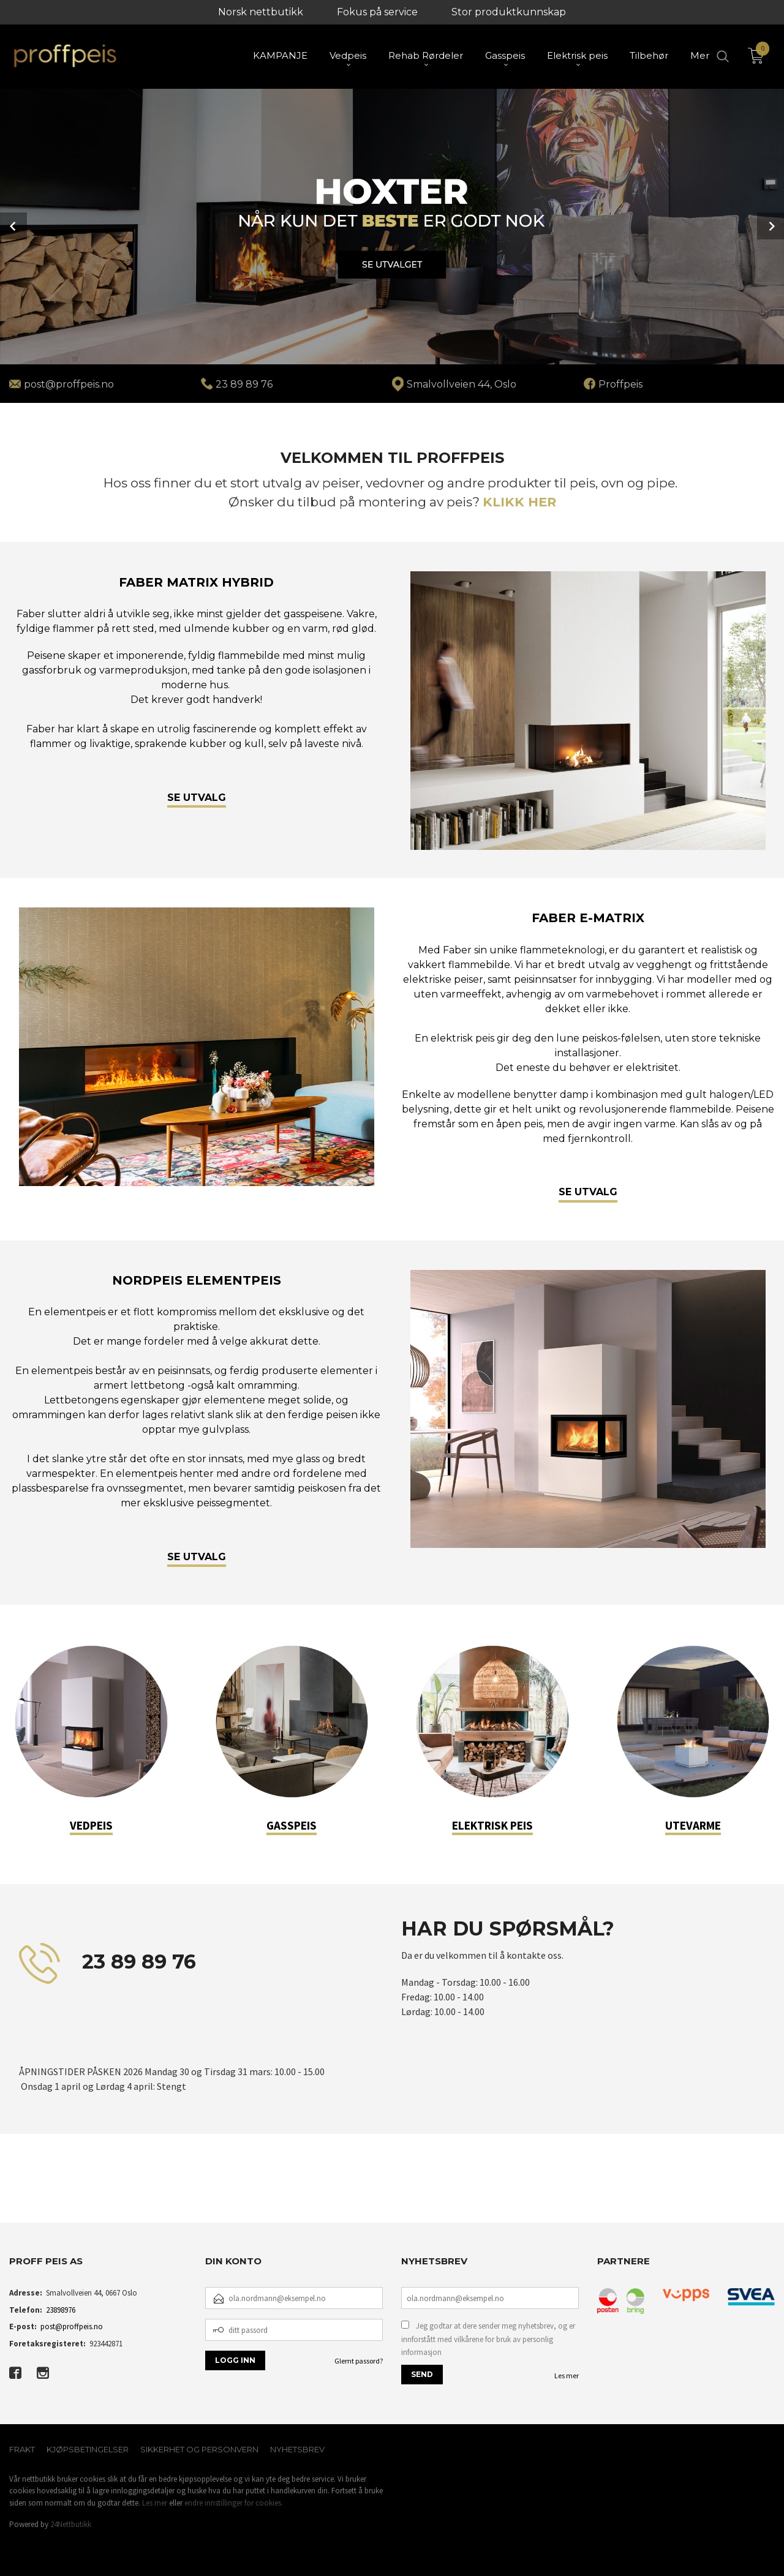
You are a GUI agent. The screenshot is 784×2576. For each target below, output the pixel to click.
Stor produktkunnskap (508, 12)
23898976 (60, 2310)
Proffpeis (620, 384)
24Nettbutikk (70, 2524)
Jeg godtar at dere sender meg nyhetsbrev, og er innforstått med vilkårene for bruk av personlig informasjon (488, 2339)
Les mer (566, 2375)
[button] (10, 2192)
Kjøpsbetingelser (88, 2449)
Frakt (22, 2449)
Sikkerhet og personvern (199, 2449)
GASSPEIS (291, 1825)
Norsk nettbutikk (260, 12)
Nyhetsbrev (297, 2449)
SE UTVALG (196, 797)
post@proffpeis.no (71, 2326)
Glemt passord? (358, 2360)
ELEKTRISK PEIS (492, 1825)
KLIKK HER (519, 501)
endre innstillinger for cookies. (233, 2503)
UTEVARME (693, 1825)
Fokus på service (377, 12)
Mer (699, 55)
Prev (13, 225)
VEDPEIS (91, 1825)
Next (770, 225)
